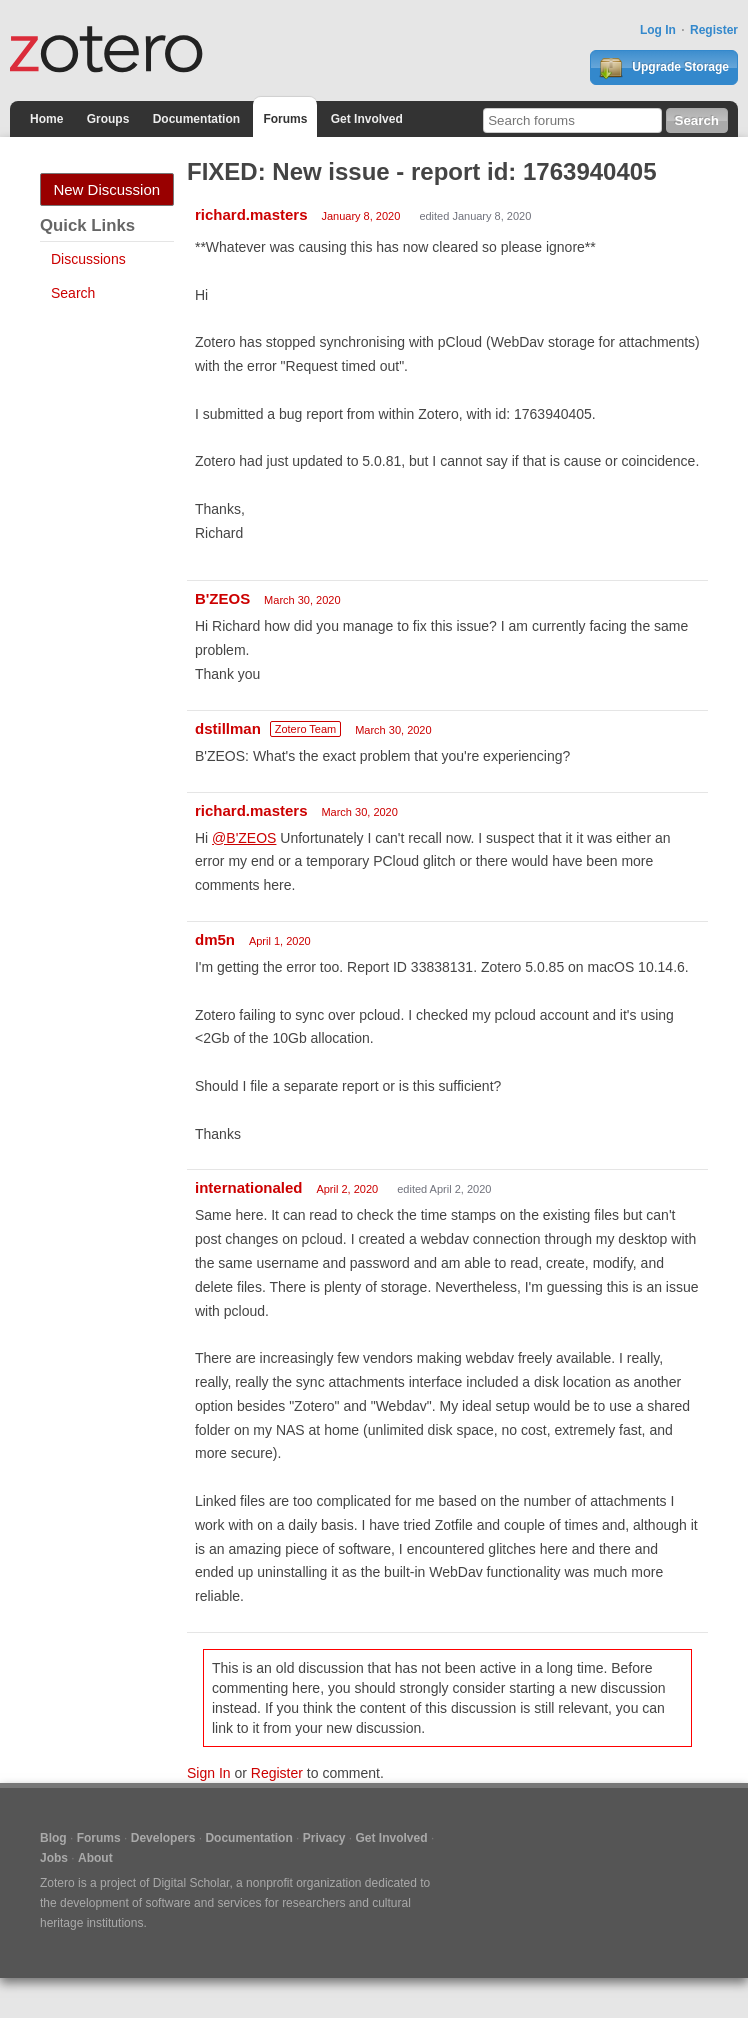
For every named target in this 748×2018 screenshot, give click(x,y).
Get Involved (367, 119)
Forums (285, 119)
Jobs (54, 1858)
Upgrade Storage (664, 68)
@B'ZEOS (244, 838)
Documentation (196, 119)
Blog (53, 1838)
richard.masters (251, 214)
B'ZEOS (222, 598)
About (95, 1858)
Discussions (88, 259)
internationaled (249, 1187)
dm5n (215, 939)
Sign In (209, 1773)
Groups (108, 119)
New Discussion (106, 189)
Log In (658, 30)
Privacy (324, 1838)
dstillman (228, 728)
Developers (163, 1838)
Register (714, 30)
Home (46, 119)
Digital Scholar (191, 1883)
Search (73, 293)
